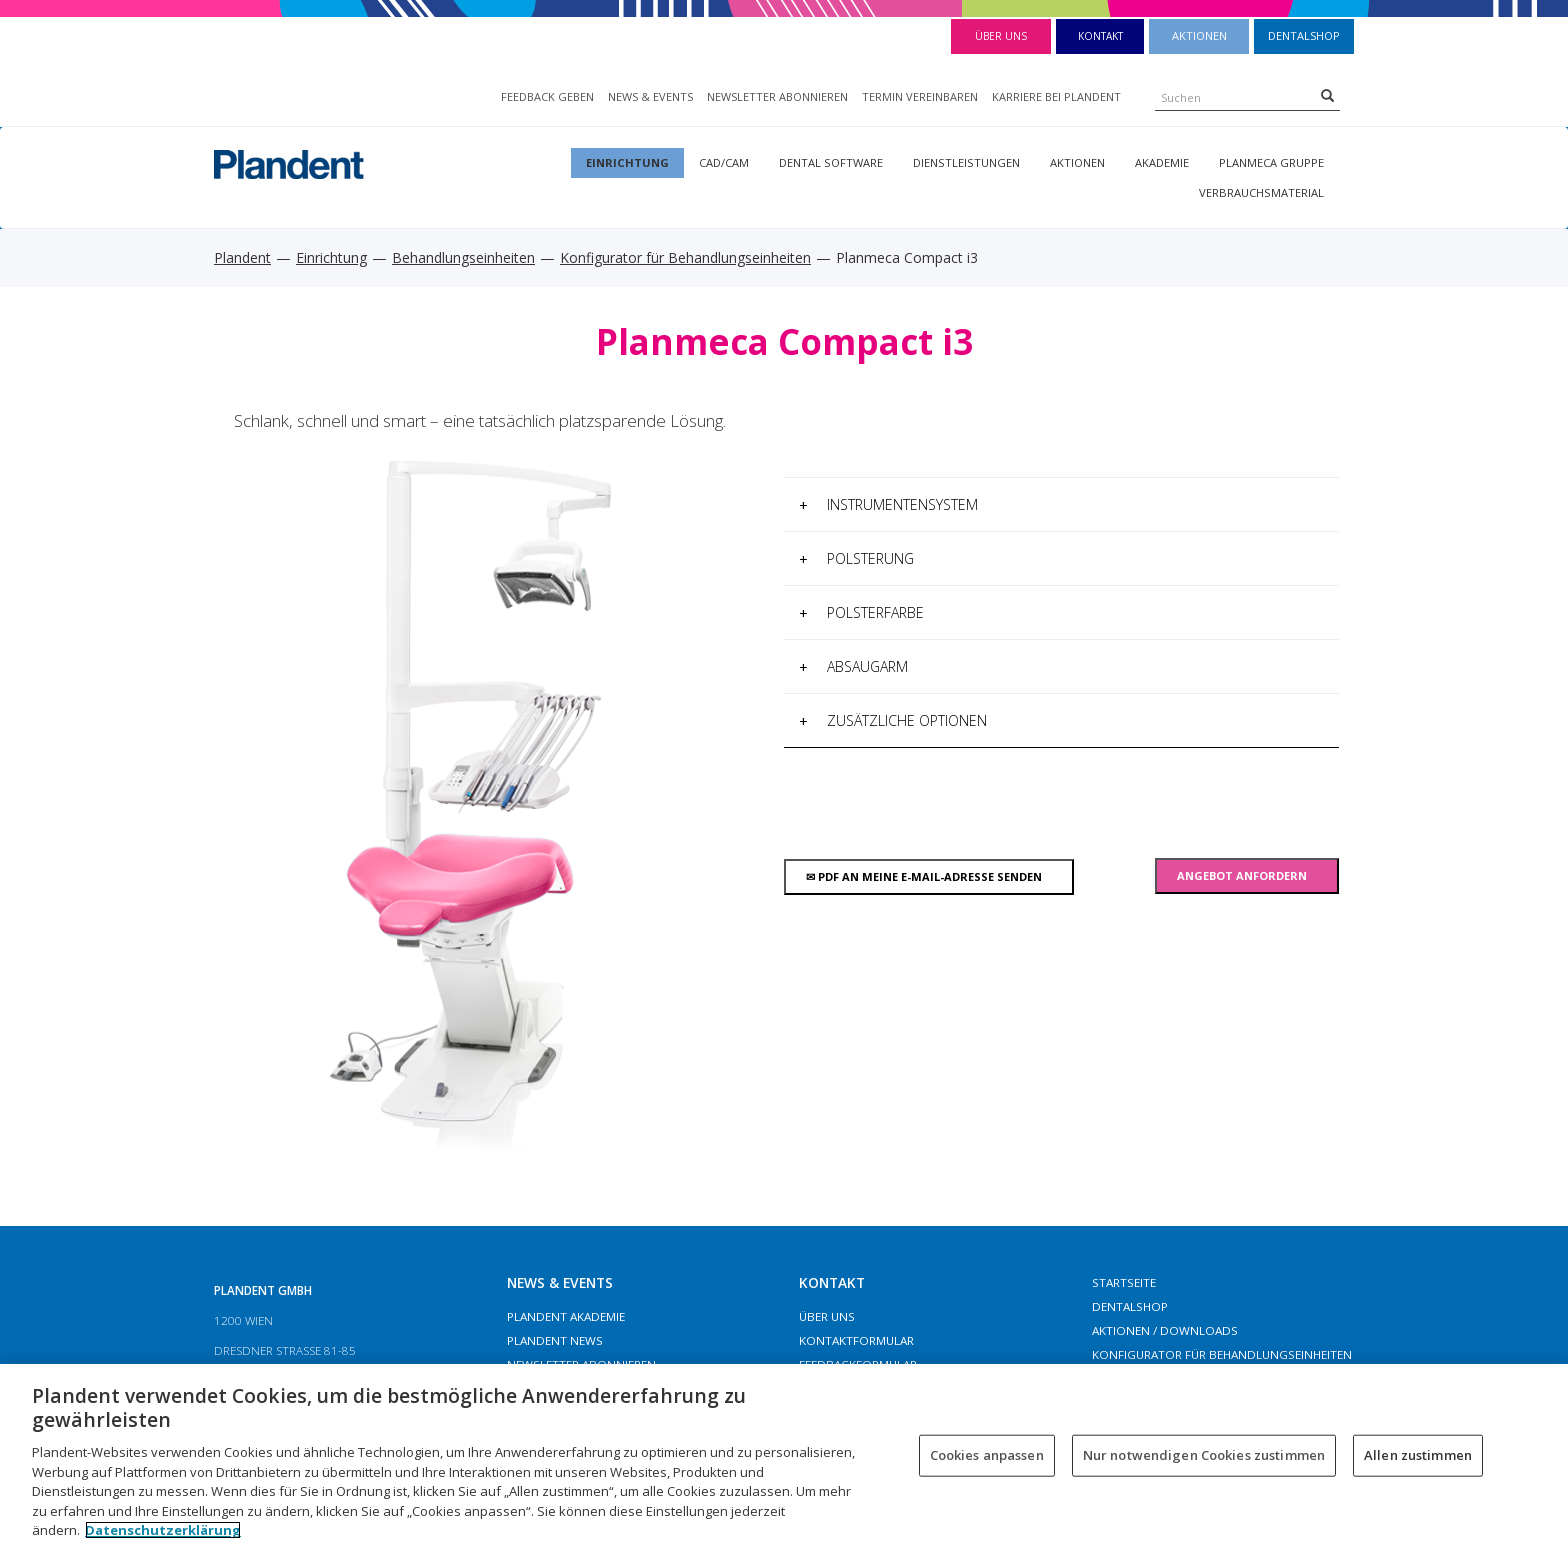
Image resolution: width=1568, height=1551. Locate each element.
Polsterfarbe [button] (861, 612)
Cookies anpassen (987, 1455)
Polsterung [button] (856, 558)
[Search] (1327, 95)
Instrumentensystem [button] (888, 504)
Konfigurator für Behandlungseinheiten (685, 257)
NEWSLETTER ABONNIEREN (777, 96)
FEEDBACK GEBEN (547, 96)
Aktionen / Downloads (1165, 1330)
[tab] (1061, 504)
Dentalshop (1304, 35)
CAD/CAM (724, 162)
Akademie (1162, 162)
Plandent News (555, 1340)
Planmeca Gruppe (1271, 162)
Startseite (1124, 1282)
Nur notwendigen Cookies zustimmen (1204, 1455)
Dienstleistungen (966, 162)
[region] (784, 1457)
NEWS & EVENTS (650, 96)
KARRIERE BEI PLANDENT (1056, 96)
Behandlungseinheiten (463, 257)
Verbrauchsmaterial (1261, 192)
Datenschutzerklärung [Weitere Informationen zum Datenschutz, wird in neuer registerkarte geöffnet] (163, 1530)
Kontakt (1100, 36)
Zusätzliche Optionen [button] (893, 720)
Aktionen (1199, 35)
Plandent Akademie (566, 1316)
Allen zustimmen (1418, 1455)
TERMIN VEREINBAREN (920, 96)
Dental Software (831, 162)
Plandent (242, 257)
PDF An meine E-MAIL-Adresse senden (928, 876)
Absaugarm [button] (853, 666)
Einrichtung (627, 162)
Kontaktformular (856, 1340)
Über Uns (1001, 36)
